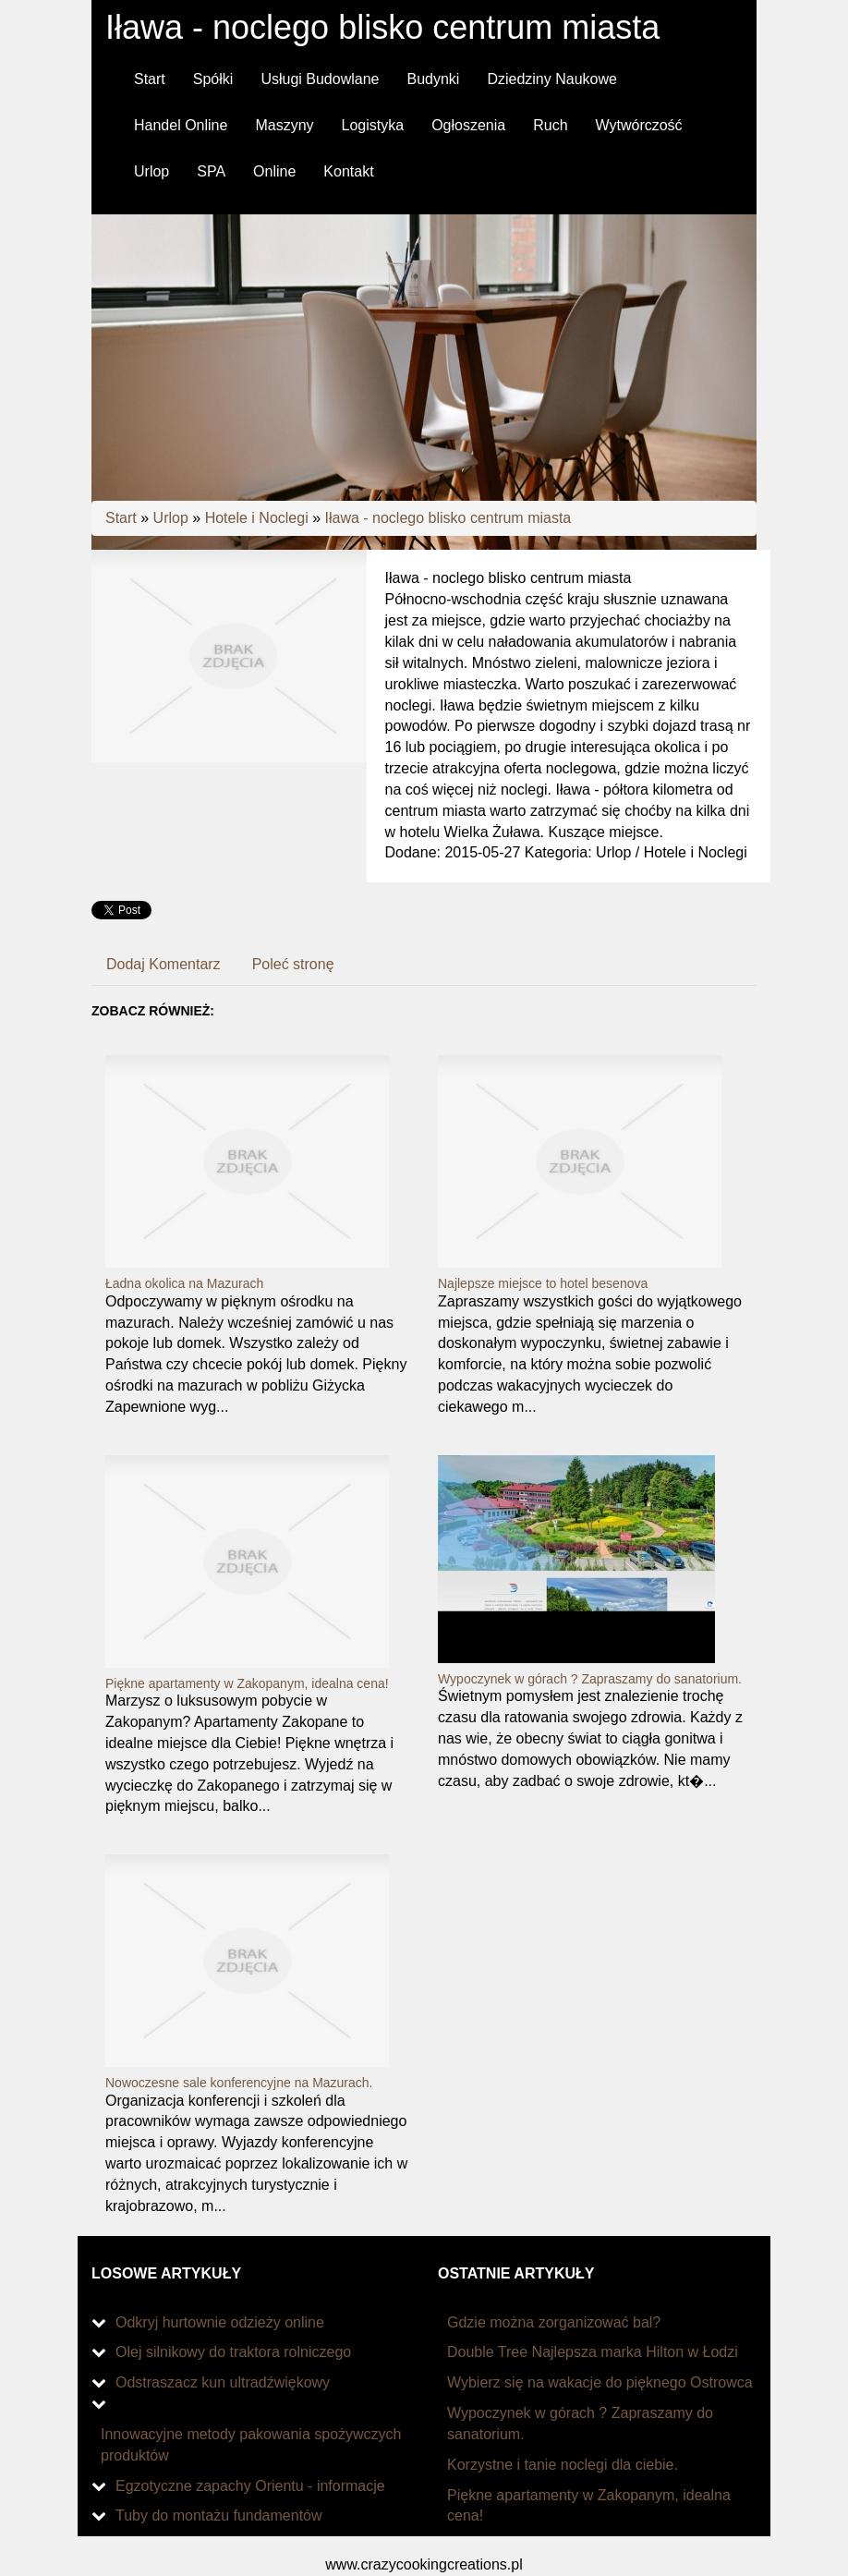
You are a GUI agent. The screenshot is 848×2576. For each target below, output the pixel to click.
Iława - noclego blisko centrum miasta (447, 518)
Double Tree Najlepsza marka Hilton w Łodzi (592, 2352)
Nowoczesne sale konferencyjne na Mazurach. (239, 2082)
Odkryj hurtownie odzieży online (219, 2322)
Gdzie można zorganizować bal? (553, 2322)
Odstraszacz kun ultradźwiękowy (222, 2382)
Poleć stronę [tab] (293, 964)
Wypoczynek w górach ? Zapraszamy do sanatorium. (590, 1678)
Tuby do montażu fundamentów (218, 2515)
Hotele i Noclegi (257, 518)
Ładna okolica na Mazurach (184, 1283)
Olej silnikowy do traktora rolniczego (233, 2352)
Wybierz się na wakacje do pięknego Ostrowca (600, 2382)
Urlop (170, 518)
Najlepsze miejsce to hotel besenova (543, 1283)
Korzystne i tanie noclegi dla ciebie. (562, 2465)
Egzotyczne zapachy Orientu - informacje (250, 2486)
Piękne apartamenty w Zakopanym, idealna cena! (247, 1683)
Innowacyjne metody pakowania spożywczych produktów (251, 2444)
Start (121, 518)
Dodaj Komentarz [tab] (163, 964)
